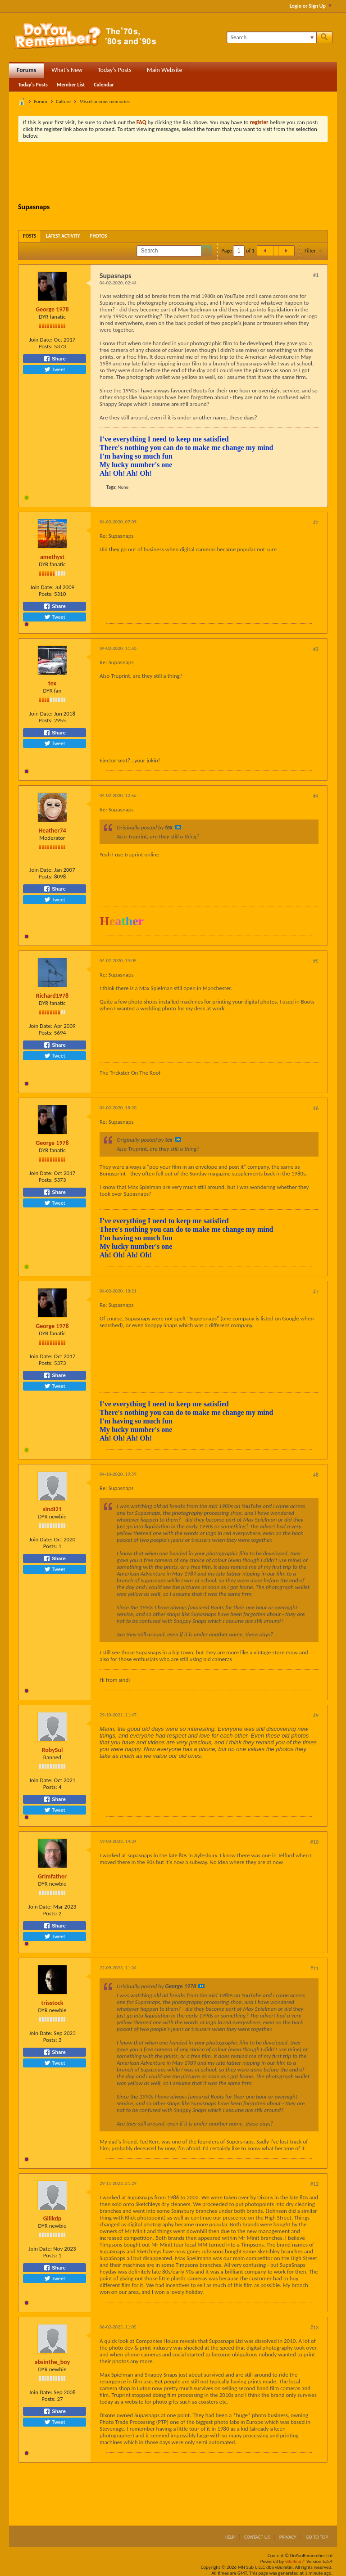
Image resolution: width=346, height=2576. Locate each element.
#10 (314, 1842)
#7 (316, 1291)
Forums (26, 70)
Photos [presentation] (98, 236)
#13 (314, 2327)
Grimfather (52, 1876)
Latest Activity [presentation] (63, 236)
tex (52, 683)
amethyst (52, 557)
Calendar (104, 84)
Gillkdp (52, 2218)
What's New (66, 70)
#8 (316, 1475)
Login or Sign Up (311, 6)
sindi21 (52, 1509)
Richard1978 (52, 996)
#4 (316, 796)
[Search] (271, 37)
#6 (316, 1108)
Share (54, 358)
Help (229, 2537)
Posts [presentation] (29, 236)
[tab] (29, 236)
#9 (316, 1715)
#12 (314, 2184)
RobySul (52, 1750)
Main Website (164, 70)
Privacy (287, 2537)
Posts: (46, 346)
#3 (316, 649)
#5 (316, 961)
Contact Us (257, 2537)
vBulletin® (295, 2561)
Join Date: (41, 339)
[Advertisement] (182, 173)
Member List (71, 84)
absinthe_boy (52, 2362)
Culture (63, 101)
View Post (178, 827)
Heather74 (52, 830)
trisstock (52, 2003)
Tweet (54, 369)
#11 (314, 1968)
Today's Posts (115, 70)
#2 (316, 522)
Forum (40, 101)
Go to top (316, 2537)
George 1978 (52, 309)
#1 (316, 275)
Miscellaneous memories (104, 101)
